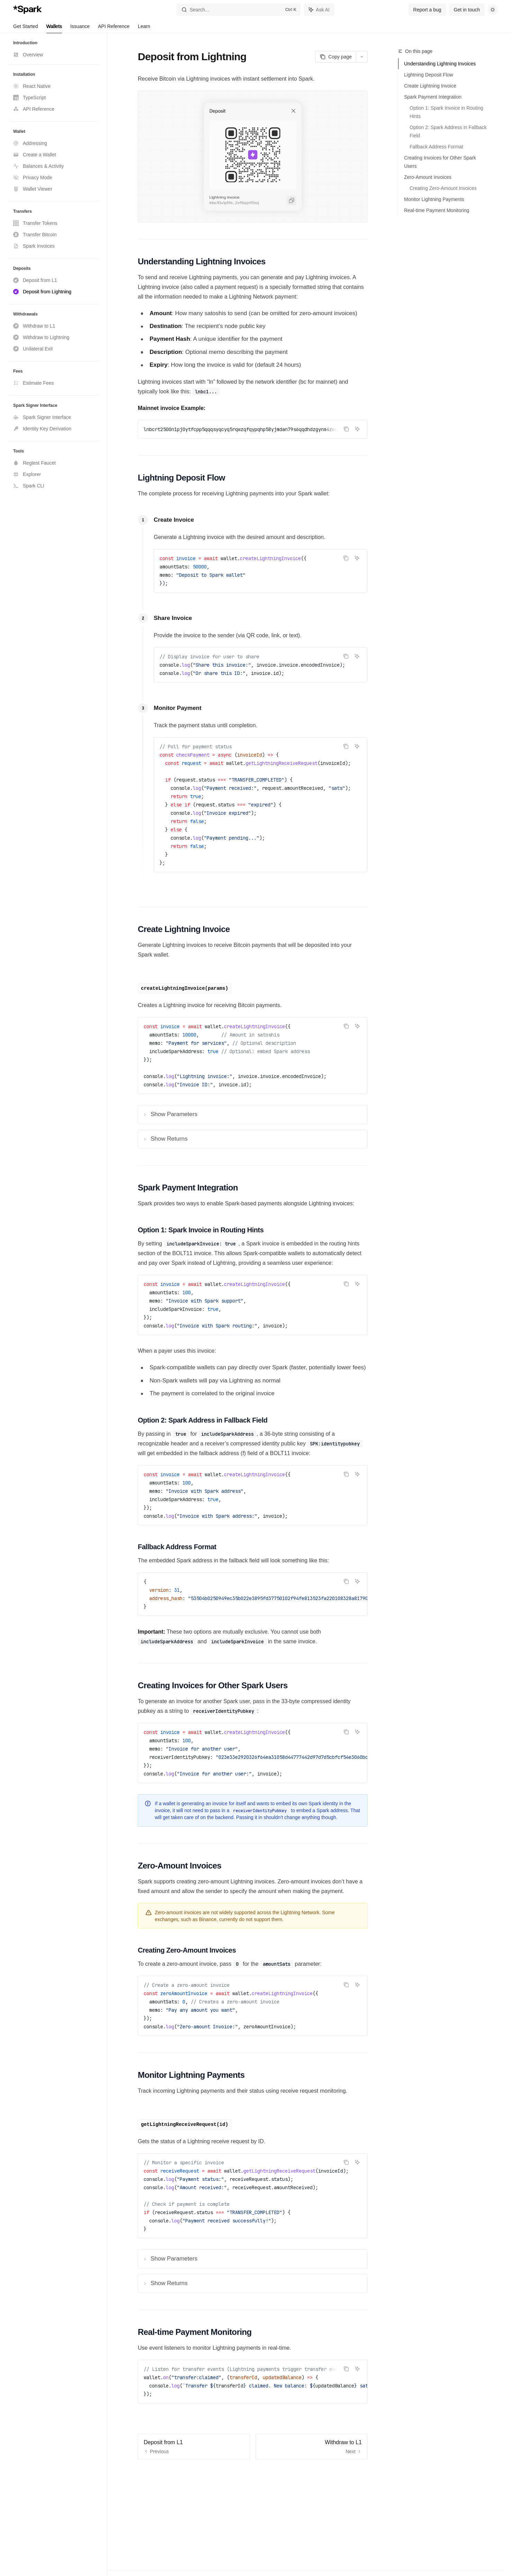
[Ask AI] (357, 428)
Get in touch (467, 9)
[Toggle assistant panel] (319, 9)
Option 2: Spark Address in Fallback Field (449, 131)
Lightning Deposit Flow (428, 74)
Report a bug (427, 9)
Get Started (25, 28)
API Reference (113, 28)
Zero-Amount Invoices (427, 177)
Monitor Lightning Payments (434, 199)
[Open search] (239, 9)
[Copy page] (335, 57)
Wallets (54, 28)
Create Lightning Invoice (430, 86)
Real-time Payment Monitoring (436, 210)
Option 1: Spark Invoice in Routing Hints (447, 112)
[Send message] (360, 2473)
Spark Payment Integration (432, 97)
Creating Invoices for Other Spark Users (440, 162)
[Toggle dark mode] (492, 9)
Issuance (80, 28)
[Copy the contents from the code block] (346, 428)
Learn (144, 28)
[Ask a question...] (252, 2470)
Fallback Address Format (436, 146)
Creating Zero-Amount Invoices (443, 188)
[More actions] (362, 57)
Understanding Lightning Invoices (440, 63)
